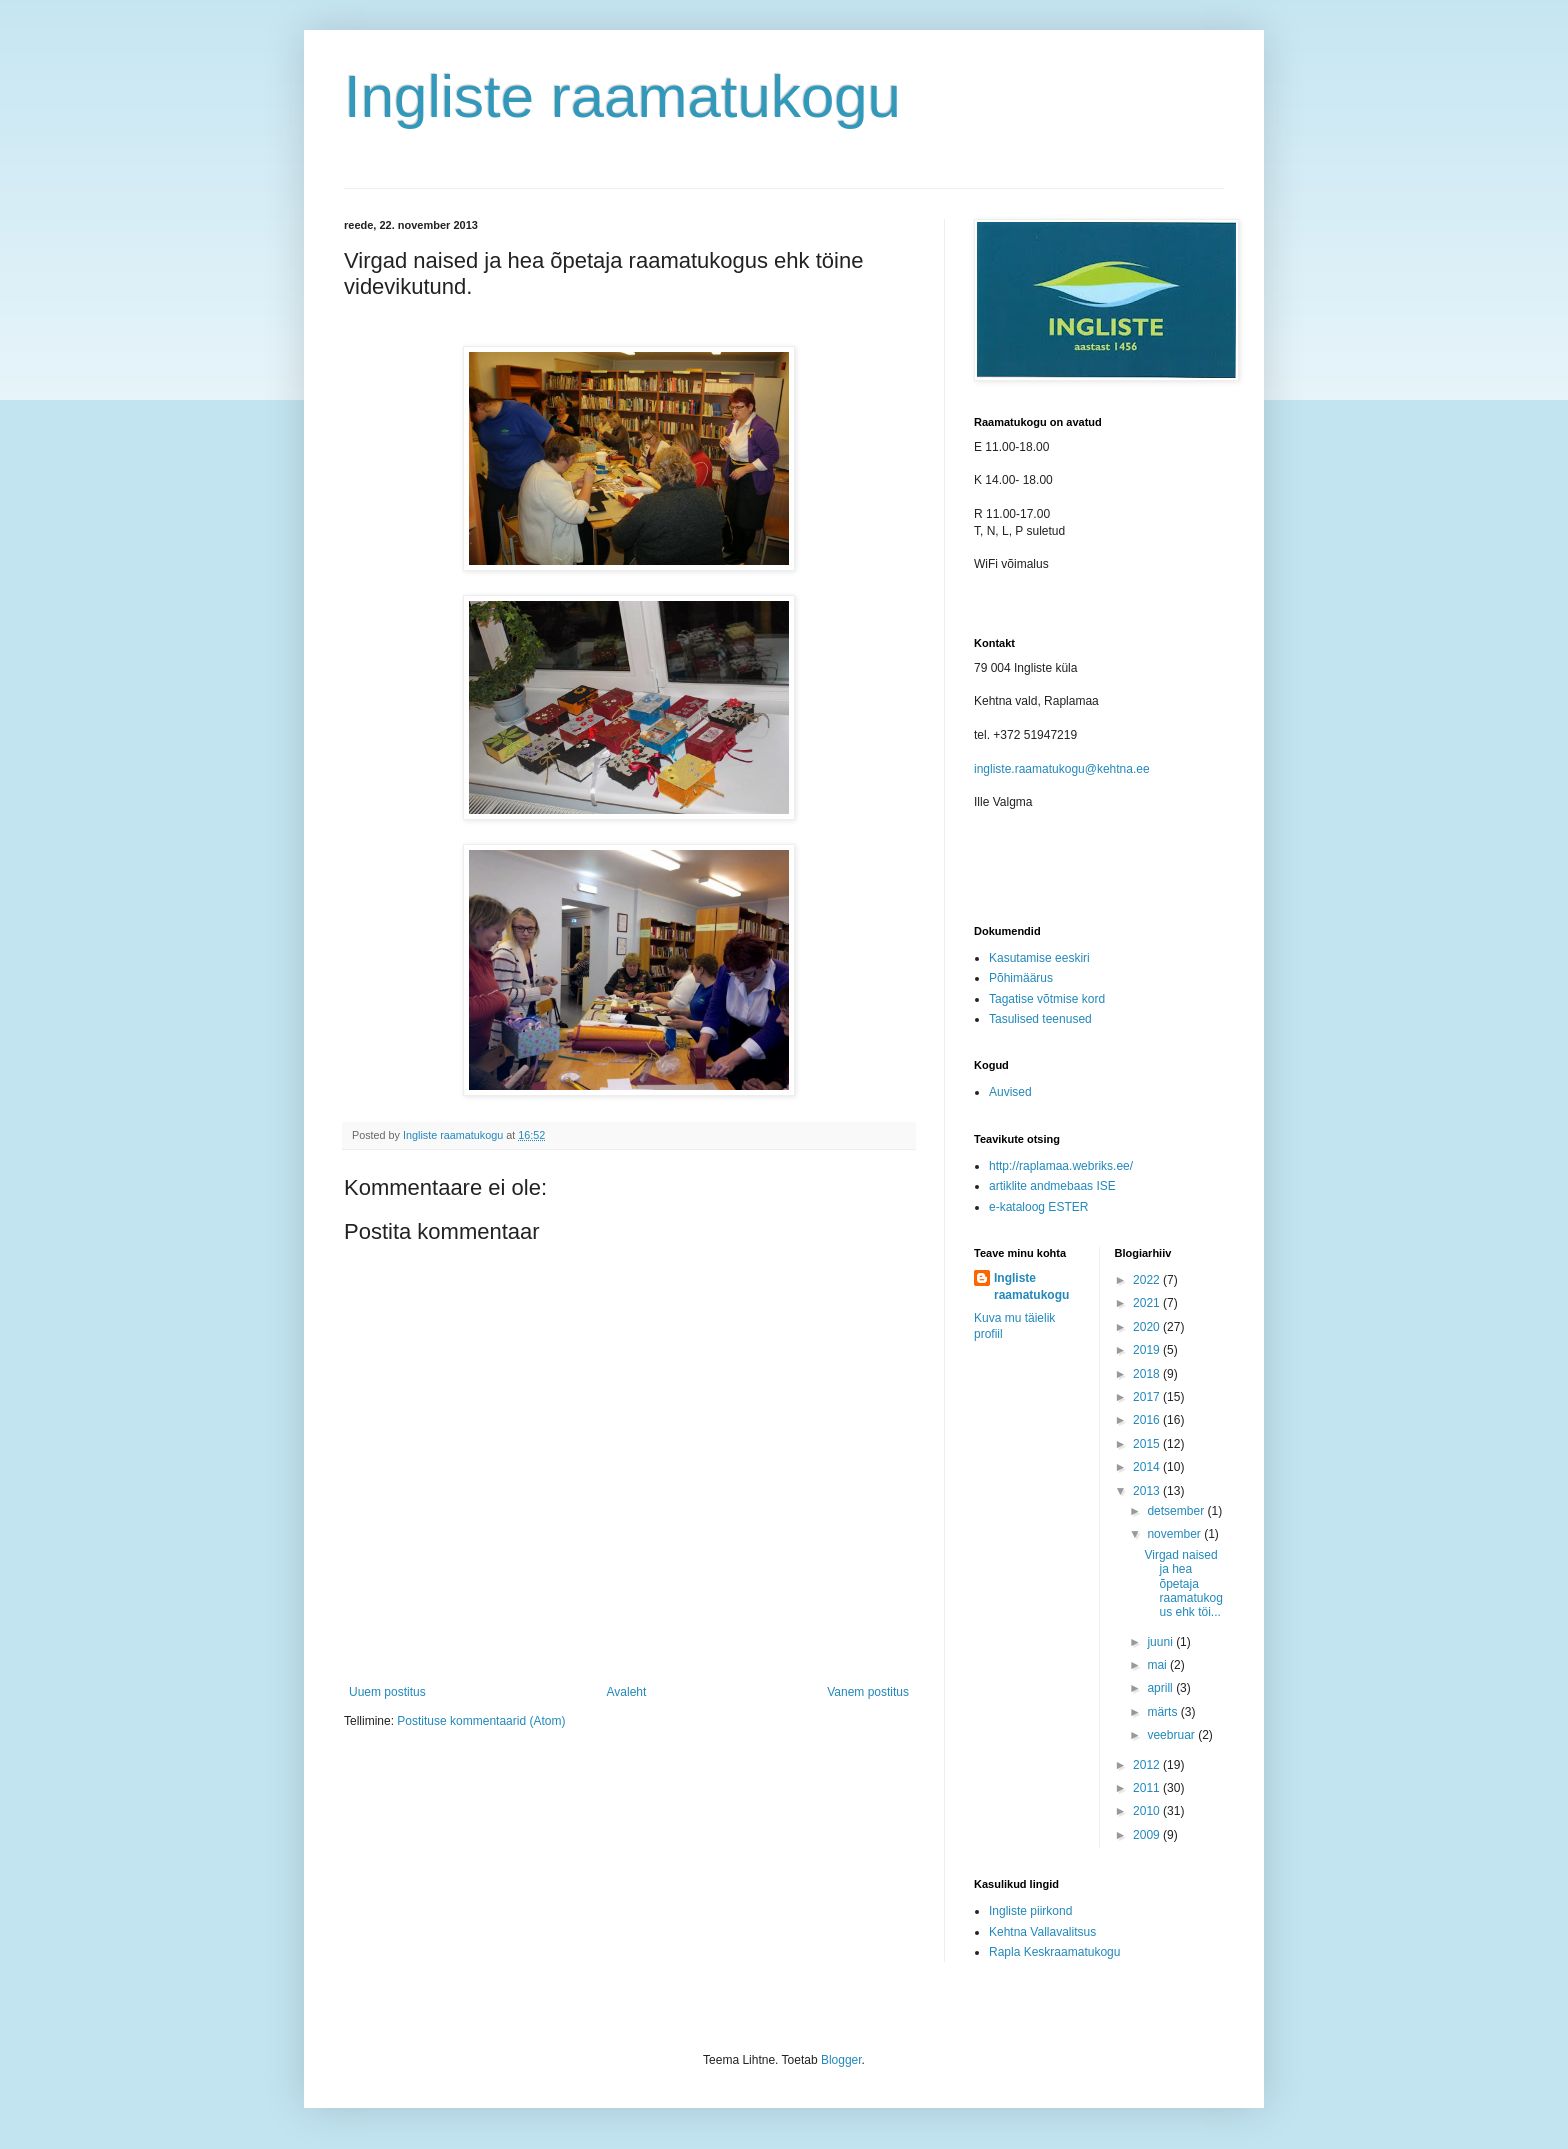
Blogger (841, 2060)
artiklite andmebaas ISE (1052, 1186)
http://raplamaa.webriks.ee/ (1061, 1166)
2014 (1148, 1467)
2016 (1148, 1420)
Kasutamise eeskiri (1039, 958)
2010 (1148, 1811)
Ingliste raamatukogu (622, 96)
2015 (1148, 1444)
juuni (1161, 1642)
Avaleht (627, 1692)
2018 (1148, 1374)
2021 (1148, 1303)
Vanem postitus (868, 1692)
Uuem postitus (387, 1692)
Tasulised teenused (1040, 1019)
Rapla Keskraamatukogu (1054, 1952)
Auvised (1010, 1092)
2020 (1148, 1327)
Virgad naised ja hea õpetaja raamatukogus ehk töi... (1183, 1584)
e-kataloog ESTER (1038, 1207)
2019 (1148, 1350)
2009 (1148, 1835)
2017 (1148, 1397)
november (1175, 1534)
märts (1163, 1712)
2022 (1148, 1280)
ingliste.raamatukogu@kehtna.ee (1062, 769)
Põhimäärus (1021, 978)
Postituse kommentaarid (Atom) (481, 1721)
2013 (1148, 1491)
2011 (1148, 1788)
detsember (1177, 1511)
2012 (1148, 1765)
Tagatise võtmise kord (1047, 999)
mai (1158, 1665)
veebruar (1172, 1735)
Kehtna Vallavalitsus (1042, 1932)
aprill (1161, 1688)
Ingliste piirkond (1030, 1911)
